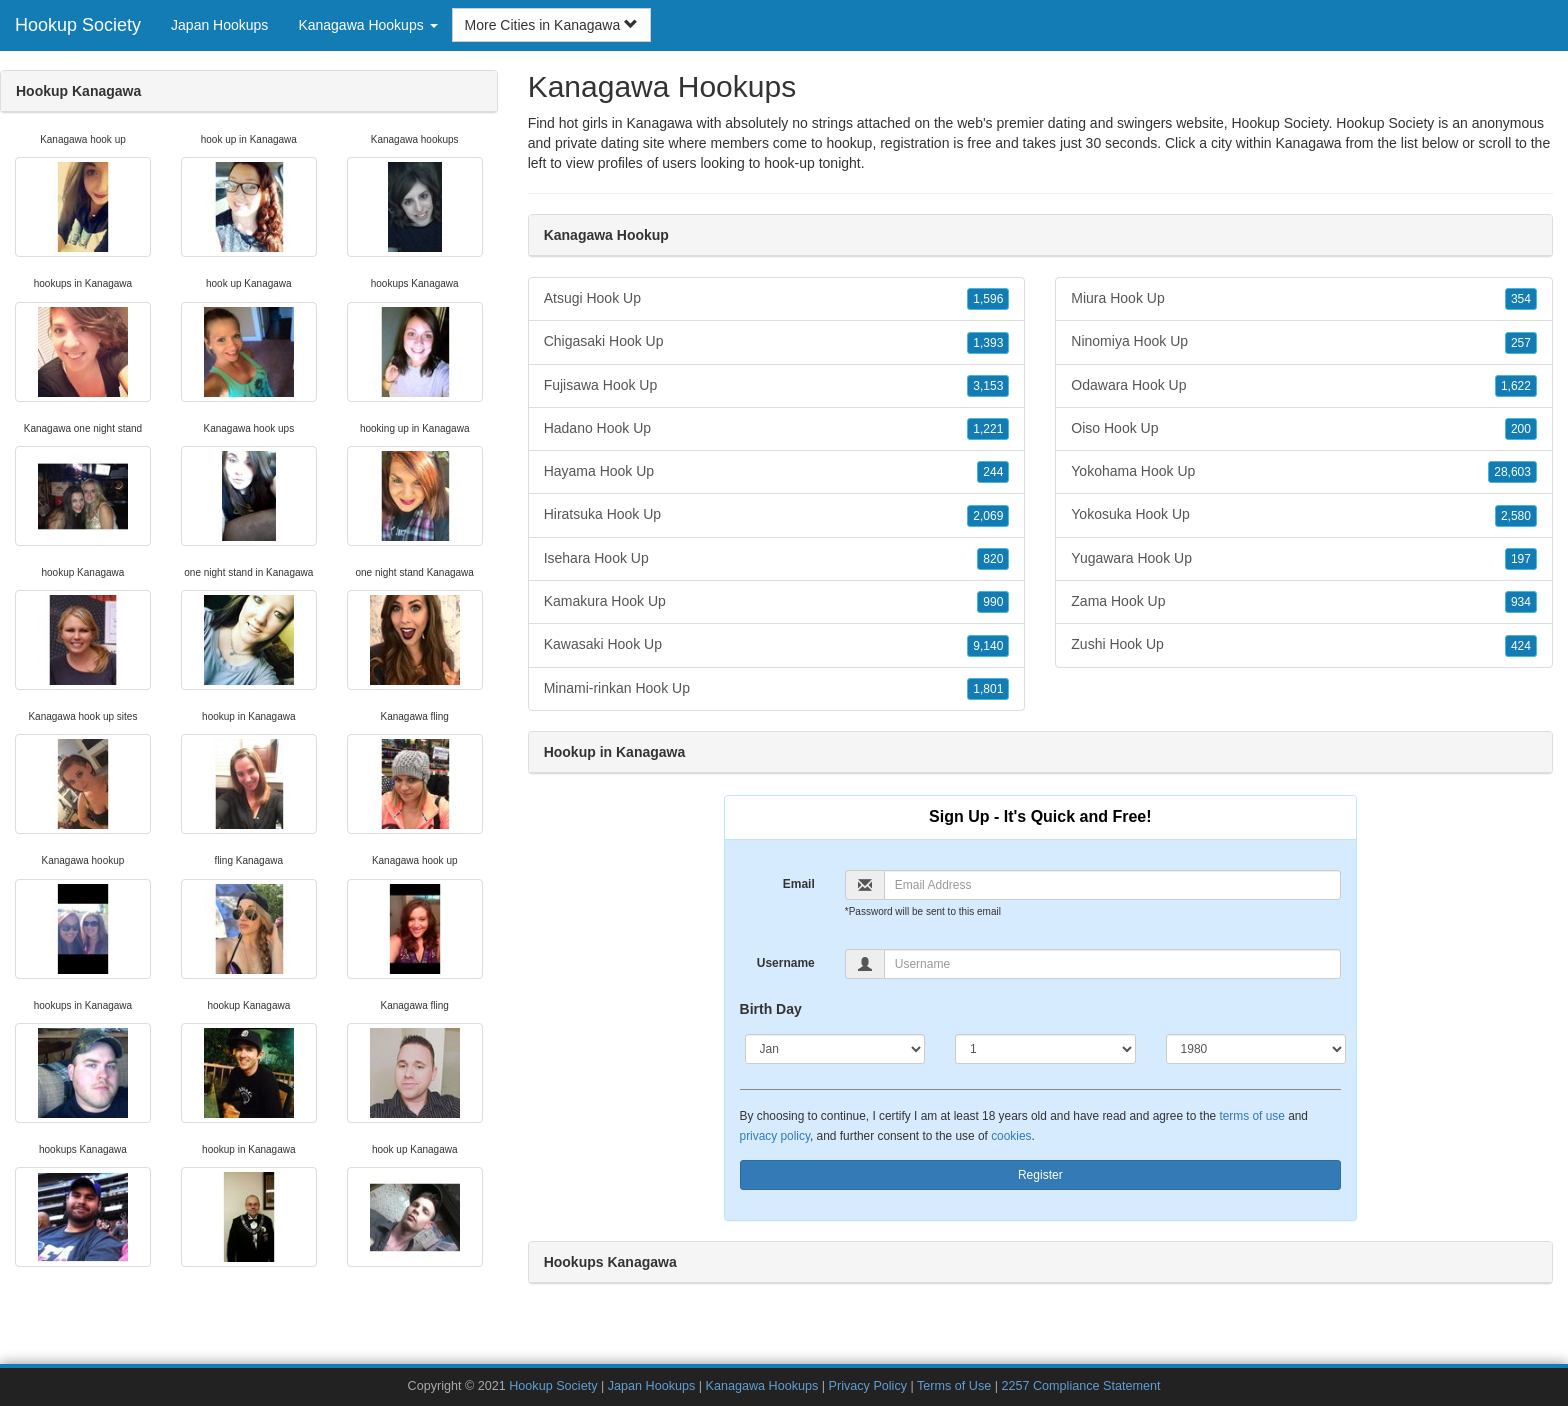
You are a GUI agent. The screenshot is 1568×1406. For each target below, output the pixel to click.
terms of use (1251, 1116)
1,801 (988, 689)
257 (1521, 343)
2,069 (988, 516)
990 (993, 602)
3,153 (988, 386)
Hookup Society (78, 25)
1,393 (988, 343)
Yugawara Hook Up (1304, 559)
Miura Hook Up (1304, 299)
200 (1521, 429)
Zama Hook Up (1304, 602)
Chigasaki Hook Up (777, 342)
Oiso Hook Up (1304, 429)
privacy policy (775, 1136)
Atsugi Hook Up (777, 299)
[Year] (1256, 1049)
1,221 (988, 429)
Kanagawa (1308, 143)
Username (786, 963)
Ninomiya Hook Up (1304, 342)
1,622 (1516, 386)
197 (1521, 559)
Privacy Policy (868, 1386)
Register (1040, 1175)
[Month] (835, 1049)
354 (1521, 299)
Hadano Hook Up (777, 429)
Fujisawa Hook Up (777, 386)
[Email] (1112, 885)
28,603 (1512, 472)
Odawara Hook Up (1304, 386)
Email (799, 884)
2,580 (1516, 516)
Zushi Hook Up (1304, 645)
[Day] (1045, 1049)
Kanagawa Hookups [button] (367, 25)
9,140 (988, 646)
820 (993, 559)
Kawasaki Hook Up (777, 645)
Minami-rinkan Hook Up (777, 689)
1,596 (988, 299)
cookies (1011, 1136)
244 (993, 472)
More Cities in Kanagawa (552, 25)
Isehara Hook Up (777, 559)
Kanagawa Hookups (762, 1386)
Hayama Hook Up (777, 472)
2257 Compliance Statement (1081, 1386)
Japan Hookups (219, 25)
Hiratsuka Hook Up (777, 515)
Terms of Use (954, 1386)
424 (1521, 646)
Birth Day (771, 1009)
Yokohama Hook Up (1304, 472)
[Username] (1112, 964)
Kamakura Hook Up (777, 602)
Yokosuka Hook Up (1304, 515)
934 (1521, 602)
